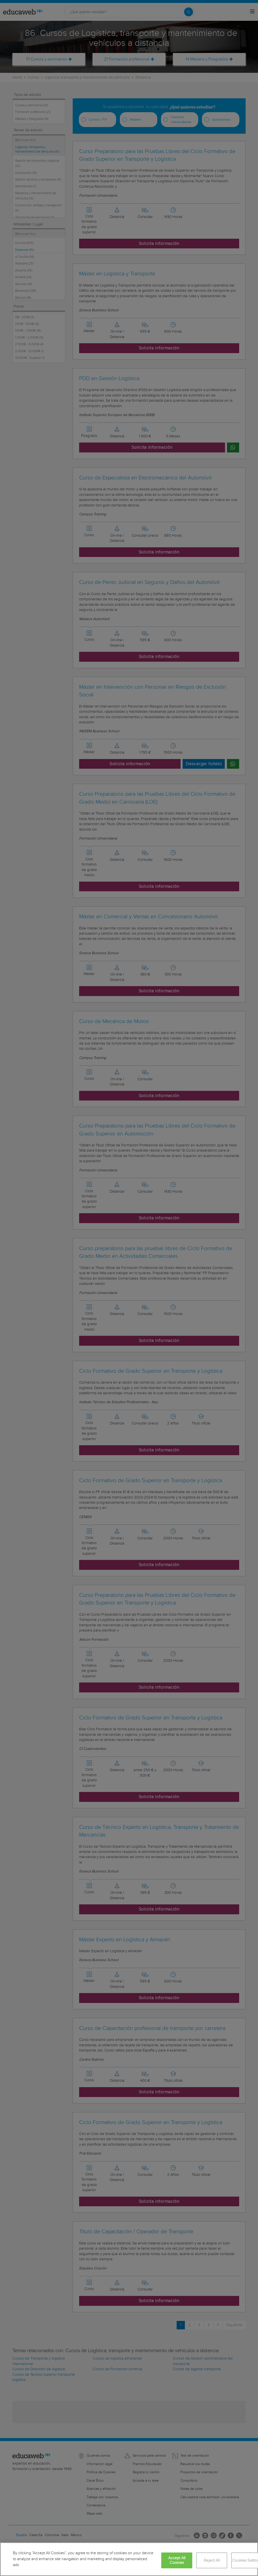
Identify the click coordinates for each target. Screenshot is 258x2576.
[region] (129, 2559)
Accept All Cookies (177, 2560)
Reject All (212, 2560)
